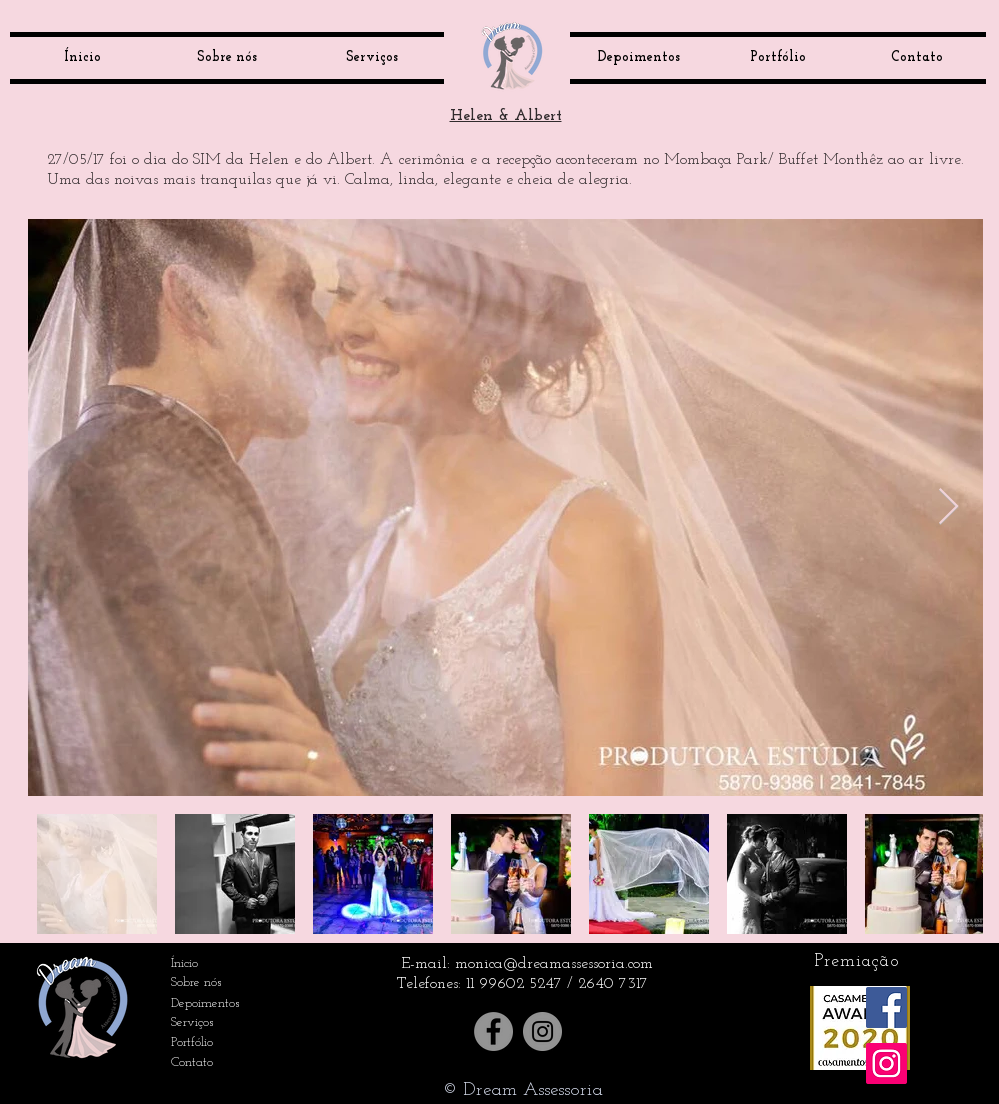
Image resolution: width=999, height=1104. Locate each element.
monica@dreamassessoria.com (554, 964)
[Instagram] (542, 1031)
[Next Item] (948, 507)
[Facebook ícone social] (886, 1007)
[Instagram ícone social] (886, 1063)
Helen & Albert (506, 116)
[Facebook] (493, 1031)
